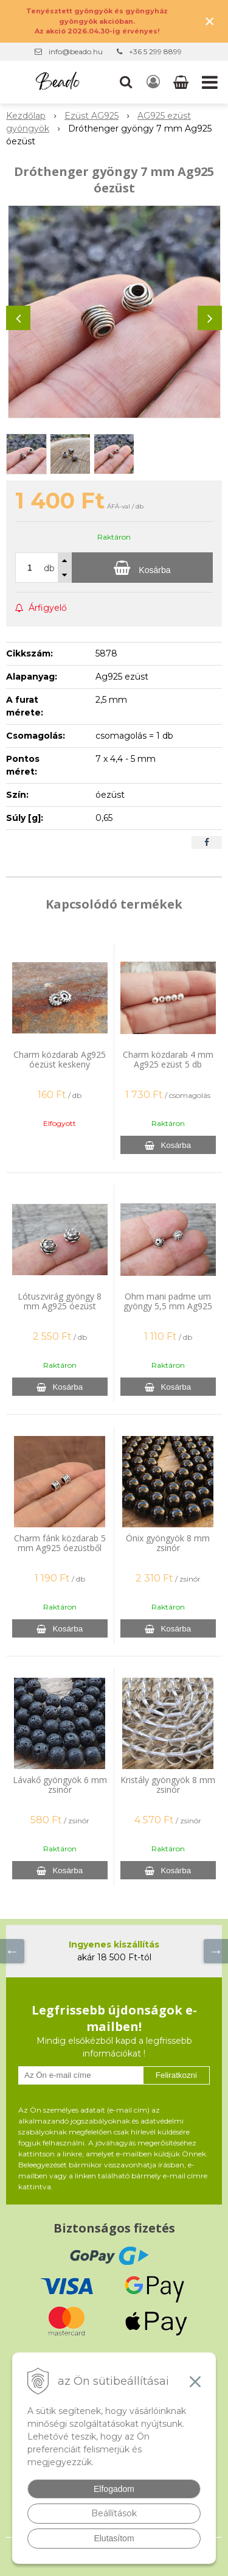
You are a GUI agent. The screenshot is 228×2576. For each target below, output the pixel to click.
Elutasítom (114, 2538)
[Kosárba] (142, 567)
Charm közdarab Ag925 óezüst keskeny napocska (59, 1064)
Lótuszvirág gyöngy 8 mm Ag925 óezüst (60, 1301)
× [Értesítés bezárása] (209, 21)
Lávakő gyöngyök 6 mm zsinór (60, 1784)
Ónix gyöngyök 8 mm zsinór (168, 1543)
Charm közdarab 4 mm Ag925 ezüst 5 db (168, 1059)
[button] (126, 82)
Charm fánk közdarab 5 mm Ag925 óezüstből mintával (60, 1547)
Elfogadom (114, 2489)
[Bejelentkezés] (153, 82)
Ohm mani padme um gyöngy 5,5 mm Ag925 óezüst (167, 1305)
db (49, 568)
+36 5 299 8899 (155, 51)
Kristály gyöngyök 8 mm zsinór (167, 1784)
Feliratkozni (176, 2075)
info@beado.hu (76, 51)
